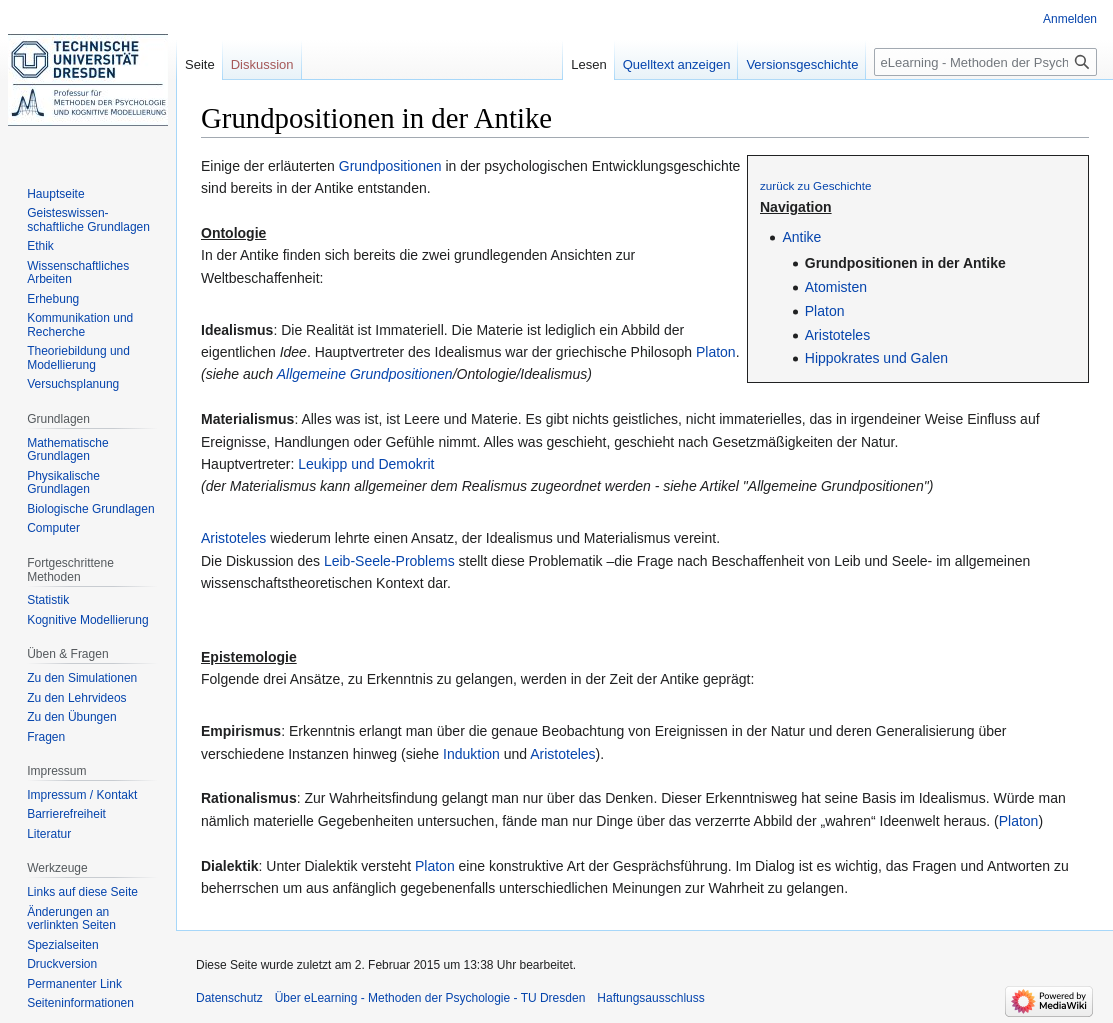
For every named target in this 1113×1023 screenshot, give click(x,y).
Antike (801, 237)
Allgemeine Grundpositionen (365, 374)
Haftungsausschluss (650, 998)
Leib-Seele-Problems (389, 561)
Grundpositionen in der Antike (905, 263)
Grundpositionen (390, 166)
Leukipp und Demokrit (366, 464)
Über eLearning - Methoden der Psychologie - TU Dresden (430, 998)
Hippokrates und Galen (876, 358)
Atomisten (836, 287)
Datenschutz (229, 998)
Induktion (471, 754)
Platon (825, 311)
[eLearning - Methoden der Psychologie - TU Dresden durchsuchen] (985, 62)
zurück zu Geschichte (815, 185)
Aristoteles (837, 335)
